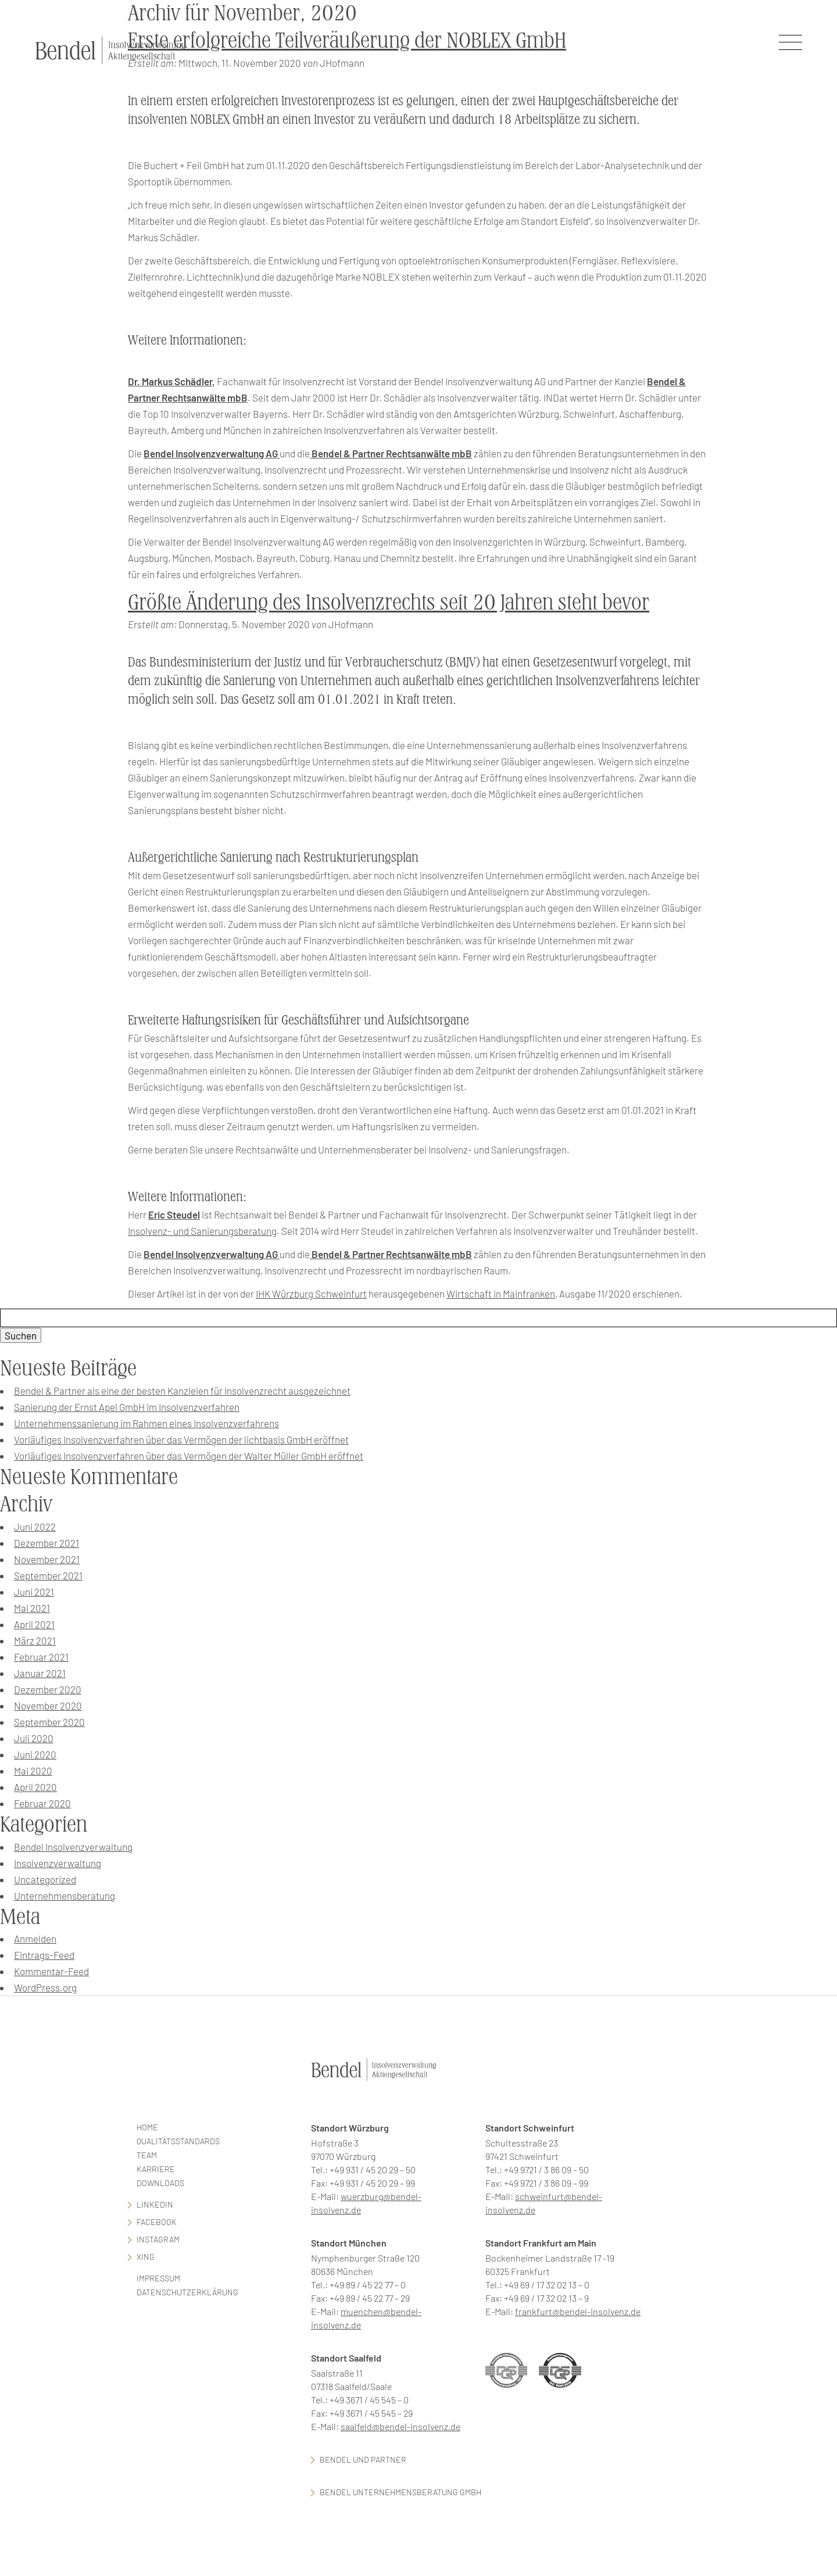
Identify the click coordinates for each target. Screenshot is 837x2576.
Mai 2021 (32, 1608)
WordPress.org (45, 1987)
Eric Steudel (174, 1214)
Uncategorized (45, 1879)
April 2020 (35, 1787)
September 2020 (49, 1722)
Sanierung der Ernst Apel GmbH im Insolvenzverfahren (126, 1407)
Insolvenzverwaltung (57, 1863)
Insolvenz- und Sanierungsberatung (202, 1231)
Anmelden (35, 1938)
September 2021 (48, 1575)
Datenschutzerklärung (187, 2292)
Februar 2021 (41, 1657)
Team (147, 2155)
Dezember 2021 (46, 1543)
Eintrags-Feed (44, 1955)
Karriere (156, 2169)
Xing (146, 2257)
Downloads (160, 2183)
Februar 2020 (42, 1803)
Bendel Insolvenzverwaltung (73, 1847)
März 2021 (35, 1640)
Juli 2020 (33, 1738)
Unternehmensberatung (64, 1895)
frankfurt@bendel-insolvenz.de (578, 2311)
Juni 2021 (34, 1591)
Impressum (158, 2278)
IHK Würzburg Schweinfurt (311, 1293)
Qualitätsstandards (178, 2141)
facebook (157, 2222)
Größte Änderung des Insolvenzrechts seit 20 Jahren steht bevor (388, 602)
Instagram (158, 2239)
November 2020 (48, 1705)
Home (147, 2127)
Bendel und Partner (363, 2459)
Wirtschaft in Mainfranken (500, 1293)
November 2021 (47, 1559)
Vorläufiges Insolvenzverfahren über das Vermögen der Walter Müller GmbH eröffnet (188, 1455)
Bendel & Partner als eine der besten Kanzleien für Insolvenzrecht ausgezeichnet (182, 1390)
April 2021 (34, 1624)
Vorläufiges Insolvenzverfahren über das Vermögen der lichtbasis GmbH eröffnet (181, 1439)
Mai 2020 (33, 1770)
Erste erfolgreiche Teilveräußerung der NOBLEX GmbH (347, 40)
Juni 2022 (35, 1526)
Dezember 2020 (47, 1689)
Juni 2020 (35, 1754)
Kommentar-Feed (51, 1971)
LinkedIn (155, 2204)
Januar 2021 (40, 1673)
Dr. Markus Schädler (170, 381)
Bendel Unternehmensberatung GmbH (400, 2492)
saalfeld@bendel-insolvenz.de (400, 2426)
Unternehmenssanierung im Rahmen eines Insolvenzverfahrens (146, 1423)
